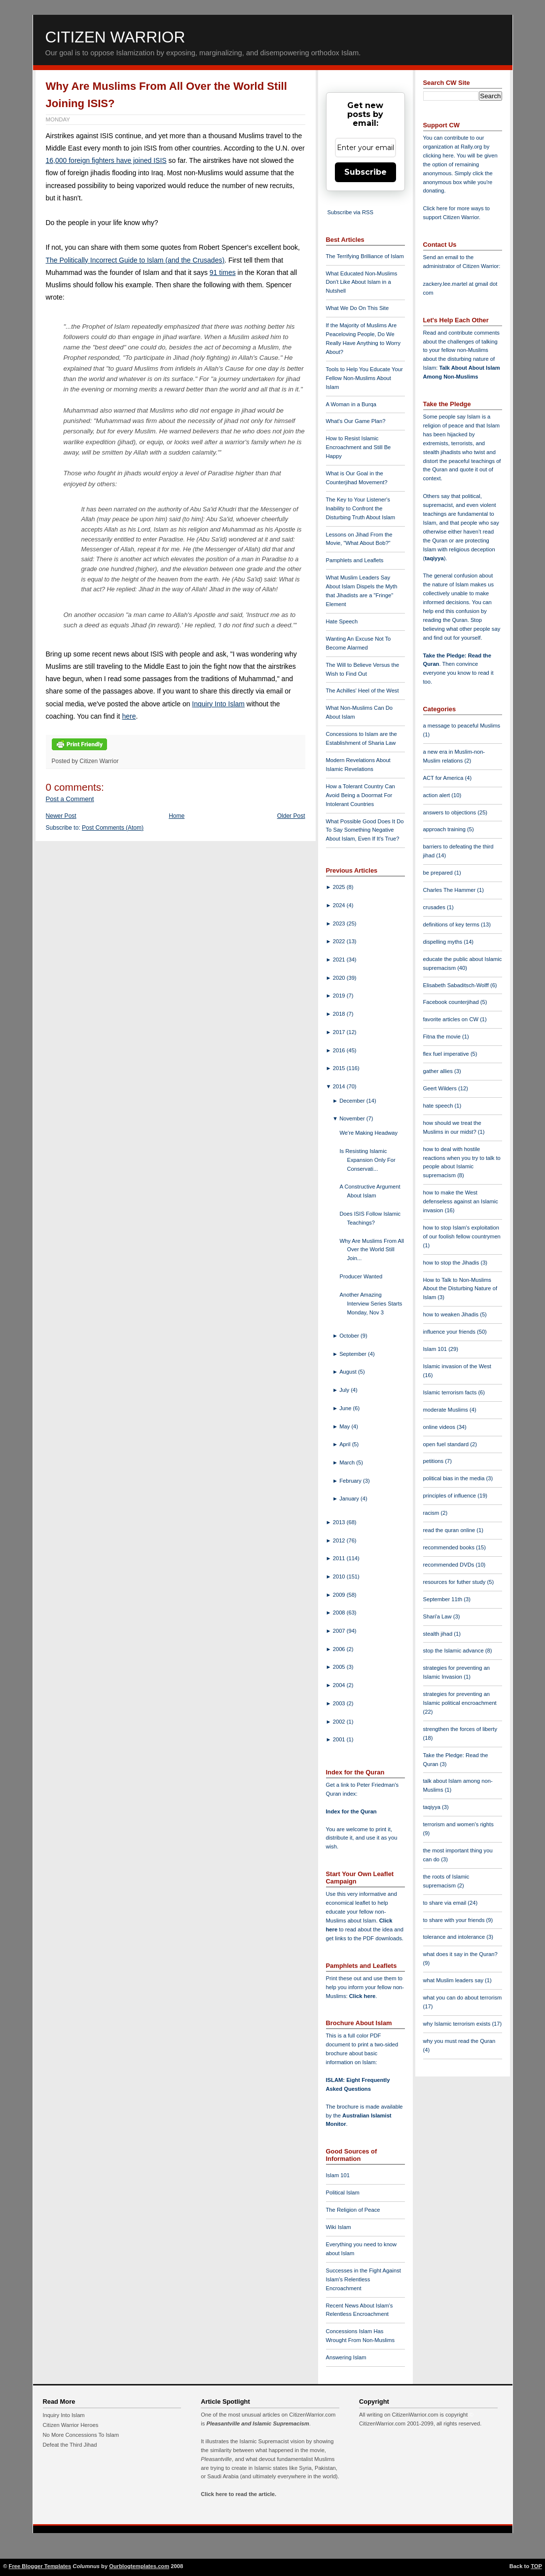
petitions (434, 1461)
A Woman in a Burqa (351, 404)
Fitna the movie (443, 1036)
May (345, 1426)
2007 (340, 1631)
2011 (340, 1558)
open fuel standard (447, 1444)
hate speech (439, 1106)
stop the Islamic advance (454, 1650)
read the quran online (450, 1530)
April (345, 1444)
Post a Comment (70, 799)
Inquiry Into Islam (218, 704)
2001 (340, 1739)
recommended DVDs (449, 1565)
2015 (340, 1068)
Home (176, 815)
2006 (340, 1649)
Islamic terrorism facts (450, 1392)
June (346, 1408)
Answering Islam (346, 2357)
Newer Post (61, 815)
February (351, 1481)
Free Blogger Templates (40, 2566)
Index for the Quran (351, 1811)
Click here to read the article (238, 2494)
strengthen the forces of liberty (460, 1729)
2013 (340, 1522)
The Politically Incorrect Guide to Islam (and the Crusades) (135, 260)
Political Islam (343, 2192)
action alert (437, 795)
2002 (340, 1722)
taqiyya (434, 558)
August (348, 1372)
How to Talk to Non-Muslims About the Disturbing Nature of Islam (460, 1289)
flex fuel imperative (447, 1054)
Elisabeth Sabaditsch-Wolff (456, 985)
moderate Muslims (446, 1410)
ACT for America (444, 778)
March (347, 1462)
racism (432, 1513)
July (345, 1390)
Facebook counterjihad (451, 1002)
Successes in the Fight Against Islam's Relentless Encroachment (363, 2279)
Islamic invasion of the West (457, 1366)
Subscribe (365, 172)
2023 (340, 923)
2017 (340, 1032)
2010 (340, 1576)
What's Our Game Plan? (356, 421)
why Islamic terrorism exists (457, 2024)
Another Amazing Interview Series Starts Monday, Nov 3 (370, 1303)
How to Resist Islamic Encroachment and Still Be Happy (358, 447)
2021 (340, 959)
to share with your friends (454, 1920)
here (129, 716)
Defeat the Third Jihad (70, 2445)
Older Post (291, 815)
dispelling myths (443, 942)
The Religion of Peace (353, 2210)
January (350, 1498)
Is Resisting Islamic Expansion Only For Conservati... (367, 1160)
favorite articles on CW (451, 1019)
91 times (223, 272)
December (352, 1101)
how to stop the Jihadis (452, 1263)
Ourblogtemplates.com (139, 2566)
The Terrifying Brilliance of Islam (365, 256)
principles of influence (450, 1496)
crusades (435, 907)
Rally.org (471, 147)
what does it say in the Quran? (460, 1954)
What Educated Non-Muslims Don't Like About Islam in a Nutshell (362, 282)
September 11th (443, 1599)
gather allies (438, 1071)
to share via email (445, 1903)
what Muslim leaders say (454, 1980)
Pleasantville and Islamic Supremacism (257, 2423)
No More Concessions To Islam (81, 2435)
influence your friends (450, 1332)
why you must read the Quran (459, 2041)
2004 (340, 1685)
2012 (340, 1540)
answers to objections (450, 812)
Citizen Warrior (115, 37)
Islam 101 (338, 2175)
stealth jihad (438, 1634)
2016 (340, 1050)
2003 (340, 1703)
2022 (340, 941)
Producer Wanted (360, 1276)
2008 (340, 1612)
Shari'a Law (438, 1616)
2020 (340, 978)
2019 (340, 996)
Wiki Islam (338, 2227)
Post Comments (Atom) (113, 827)
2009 (340, 1595)
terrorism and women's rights (458, 1824)
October (350, 1336)
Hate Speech (342, 621)
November (352, 1118)
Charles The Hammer (450, 890)
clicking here (438, 155)
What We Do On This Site (357, 308)
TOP (536, 2566)
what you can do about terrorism (462, 1997)
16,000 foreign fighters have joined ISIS (106, 160)
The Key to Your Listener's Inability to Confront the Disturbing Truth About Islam (361, 508)
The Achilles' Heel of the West (362, 690)
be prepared (438, 873)
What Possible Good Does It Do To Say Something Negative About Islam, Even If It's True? (365, 830)
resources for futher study (455, 1582)
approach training (445, 829)
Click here (362, 1996)
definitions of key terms (452, 924)
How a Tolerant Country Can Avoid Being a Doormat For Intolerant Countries (360, 795)
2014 (340, 1086)
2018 (340, 1014)
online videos (440, 1427)
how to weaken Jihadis (451, 1314)
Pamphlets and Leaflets (355, 560)
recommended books (449, 1547)
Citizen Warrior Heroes (71, 2425)
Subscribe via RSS (350, 212)
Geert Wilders (441, 1088)
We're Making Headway (368, 1133)
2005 (340, 1667)
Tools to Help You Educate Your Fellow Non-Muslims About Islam (364, 378)
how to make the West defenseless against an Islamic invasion (460, 1201)
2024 (340, 905)
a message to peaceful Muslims (462, 726)
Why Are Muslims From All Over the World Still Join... (371, 1250)
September (353, 1354)
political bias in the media (454, 1478)
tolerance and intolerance (455, 1937)
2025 (340, 887)
